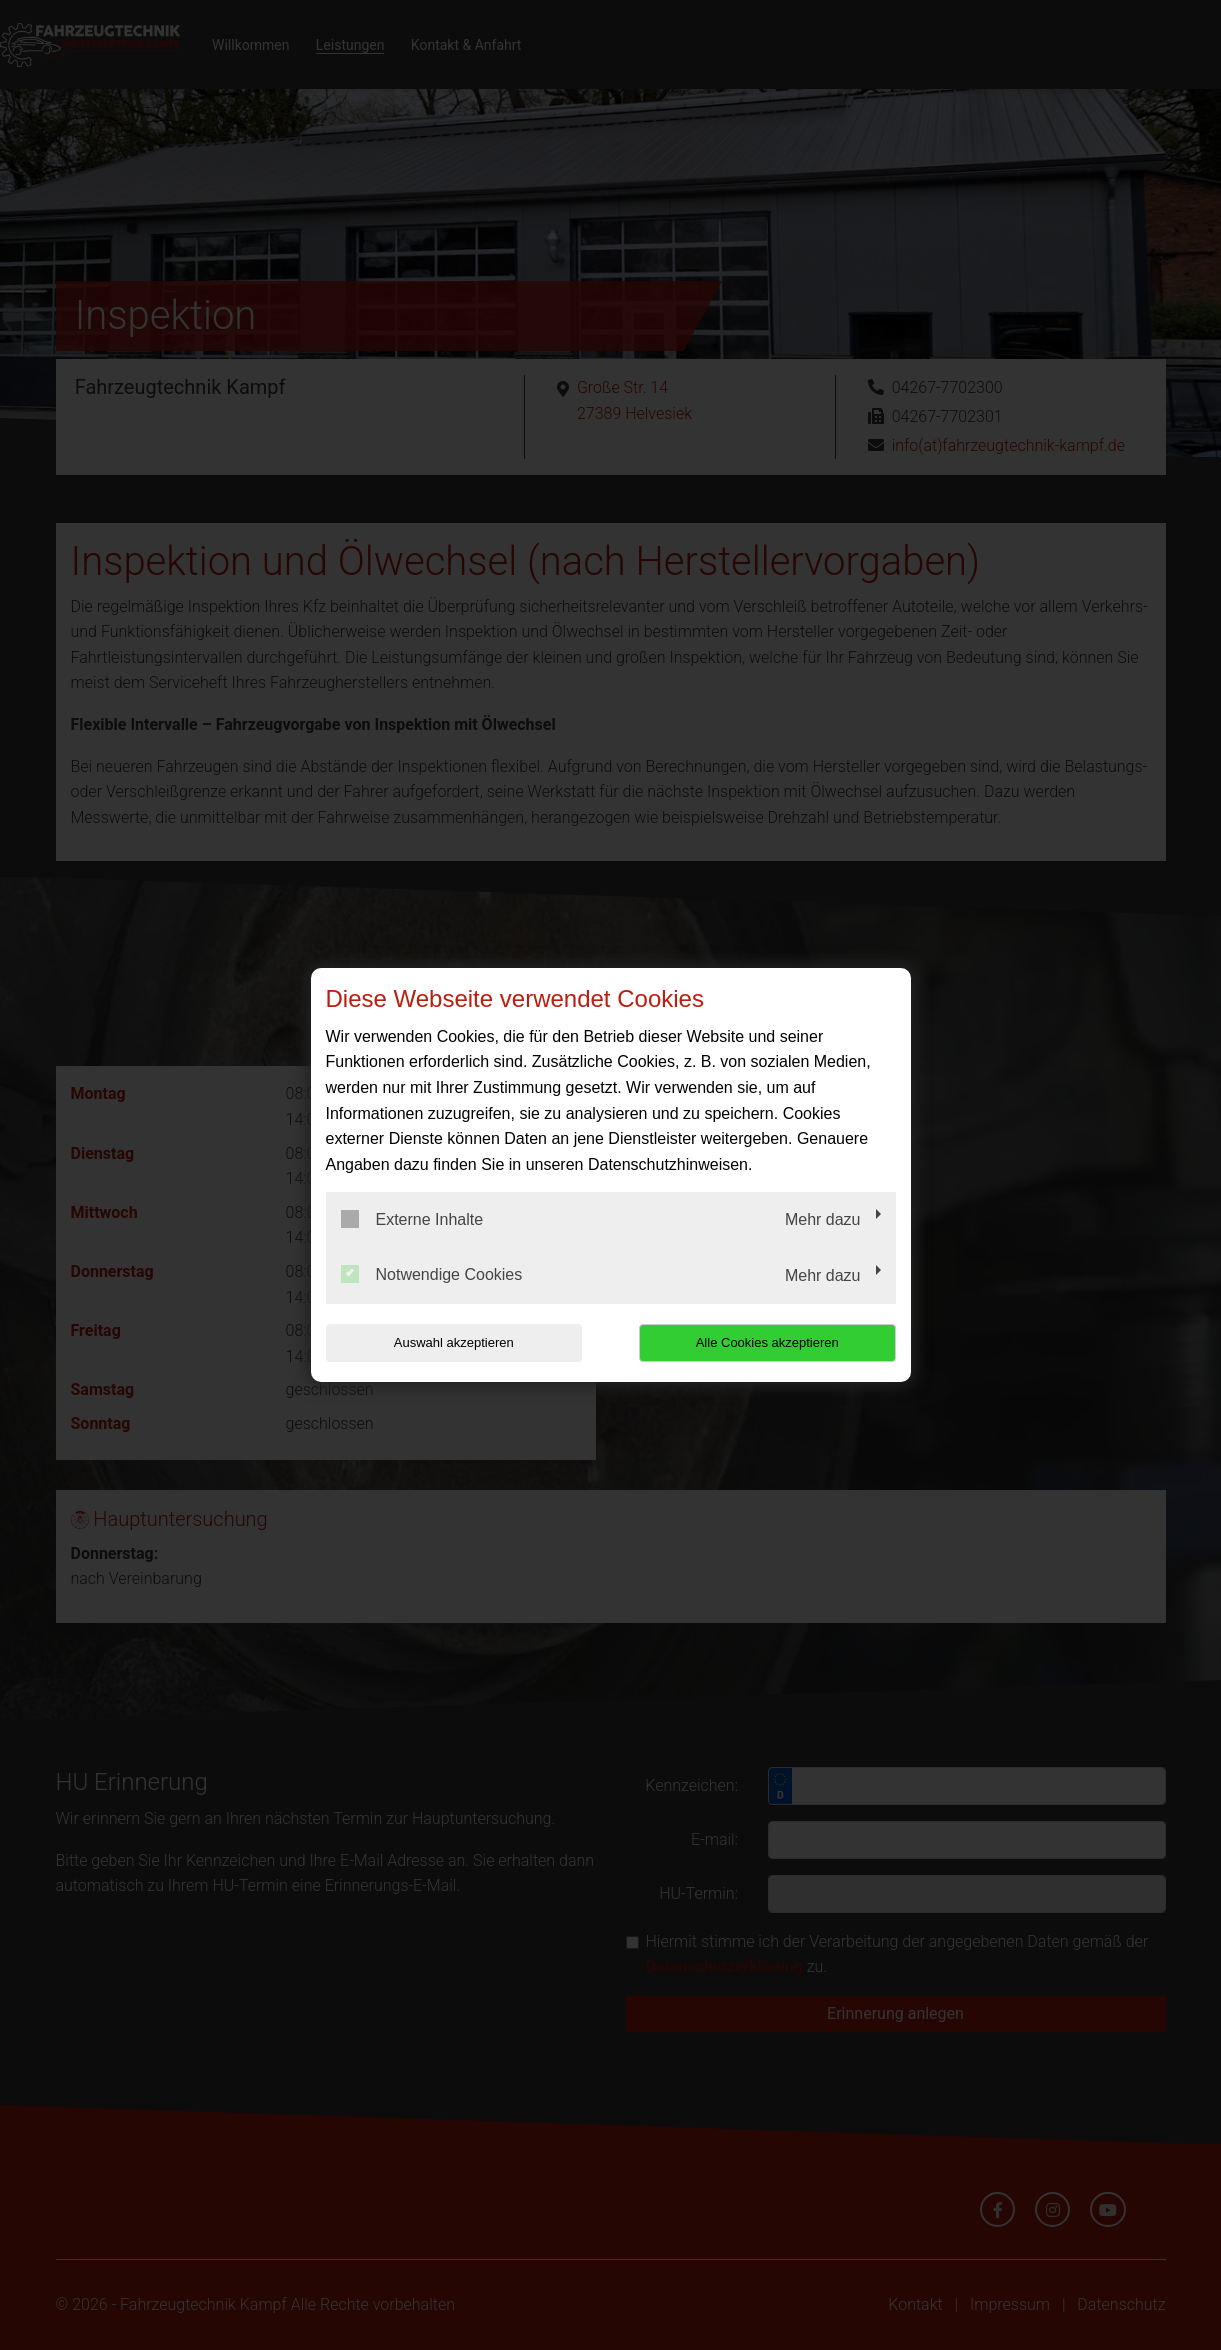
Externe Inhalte (412, 1219)
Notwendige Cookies (432, 1274)
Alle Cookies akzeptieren (767, 1342)
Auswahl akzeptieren (454, 1342)
